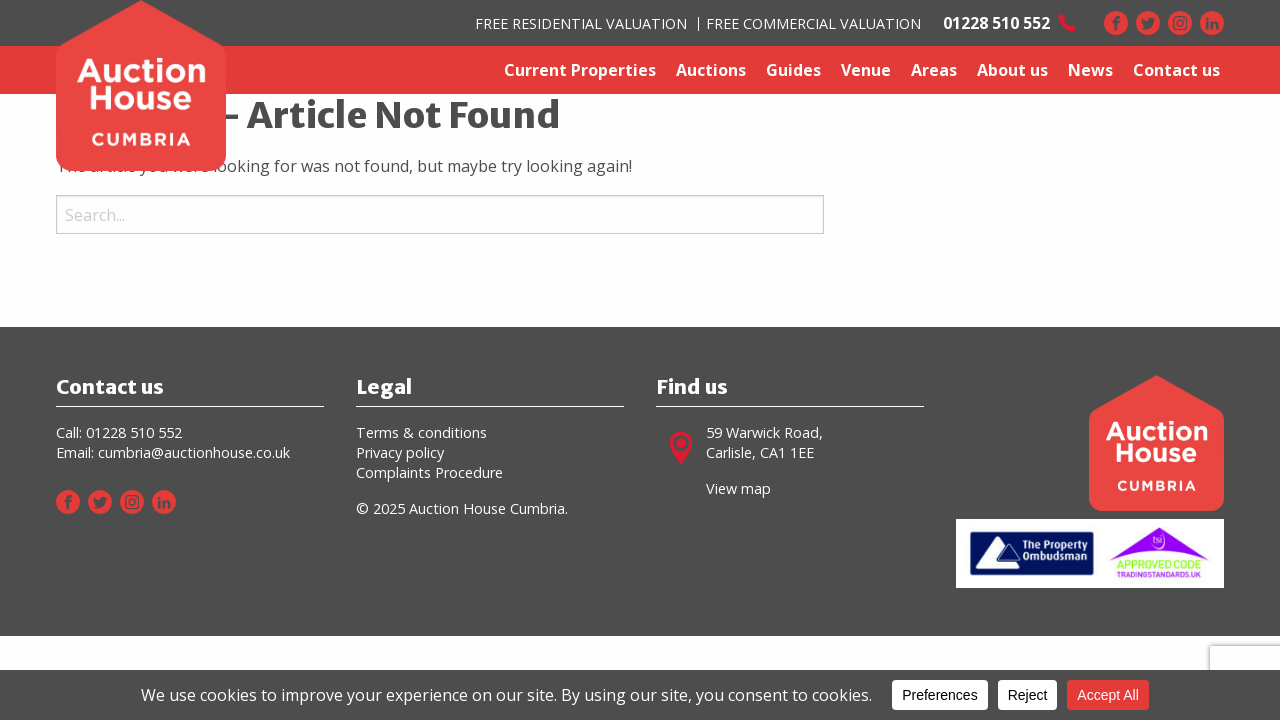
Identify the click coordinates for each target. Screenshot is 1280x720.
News (1090, 70)
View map (738, 488)
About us (1012, 70)
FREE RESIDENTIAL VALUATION (581, 24)
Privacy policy (400, 452)
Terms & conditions (421, 432)
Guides (793, 70)
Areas (934, 70)
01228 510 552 (134, 432)
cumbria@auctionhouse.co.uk (194, 452)
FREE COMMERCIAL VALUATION (813, 24)
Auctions (711, 70)
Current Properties (580, 70)
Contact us (1176, 70)
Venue (866, 70)
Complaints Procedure (429, 472)
